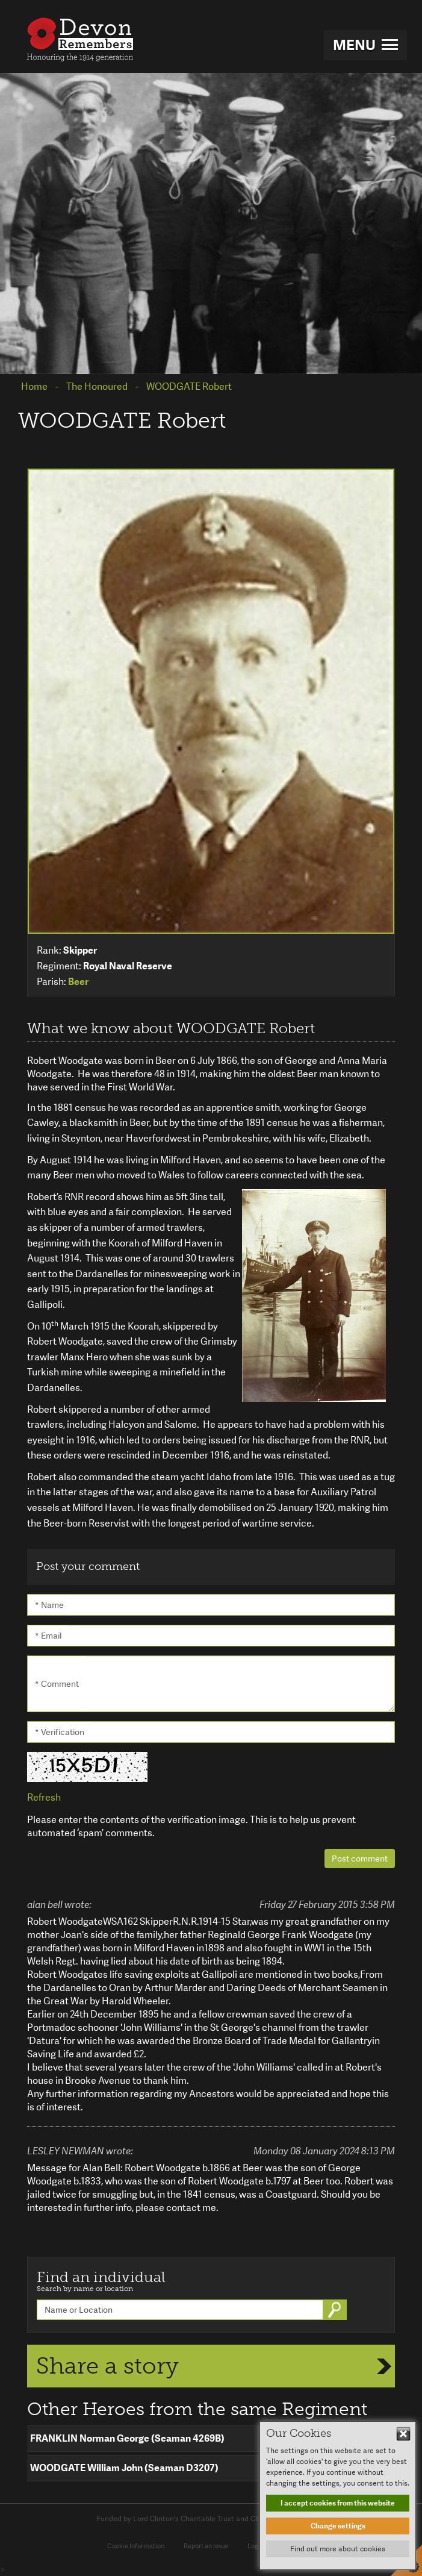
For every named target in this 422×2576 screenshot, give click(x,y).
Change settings (338, 2526)
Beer (78, 981)
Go (335, 2309)
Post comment (360, 1858)
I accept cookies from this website (338, 2503)
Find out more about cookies (337, 2549)
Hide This (403, 2434)
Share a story (107, 2366)
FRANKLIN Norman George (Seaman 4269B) (127, 2438)
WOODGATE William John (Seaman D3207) (124, 2468)
